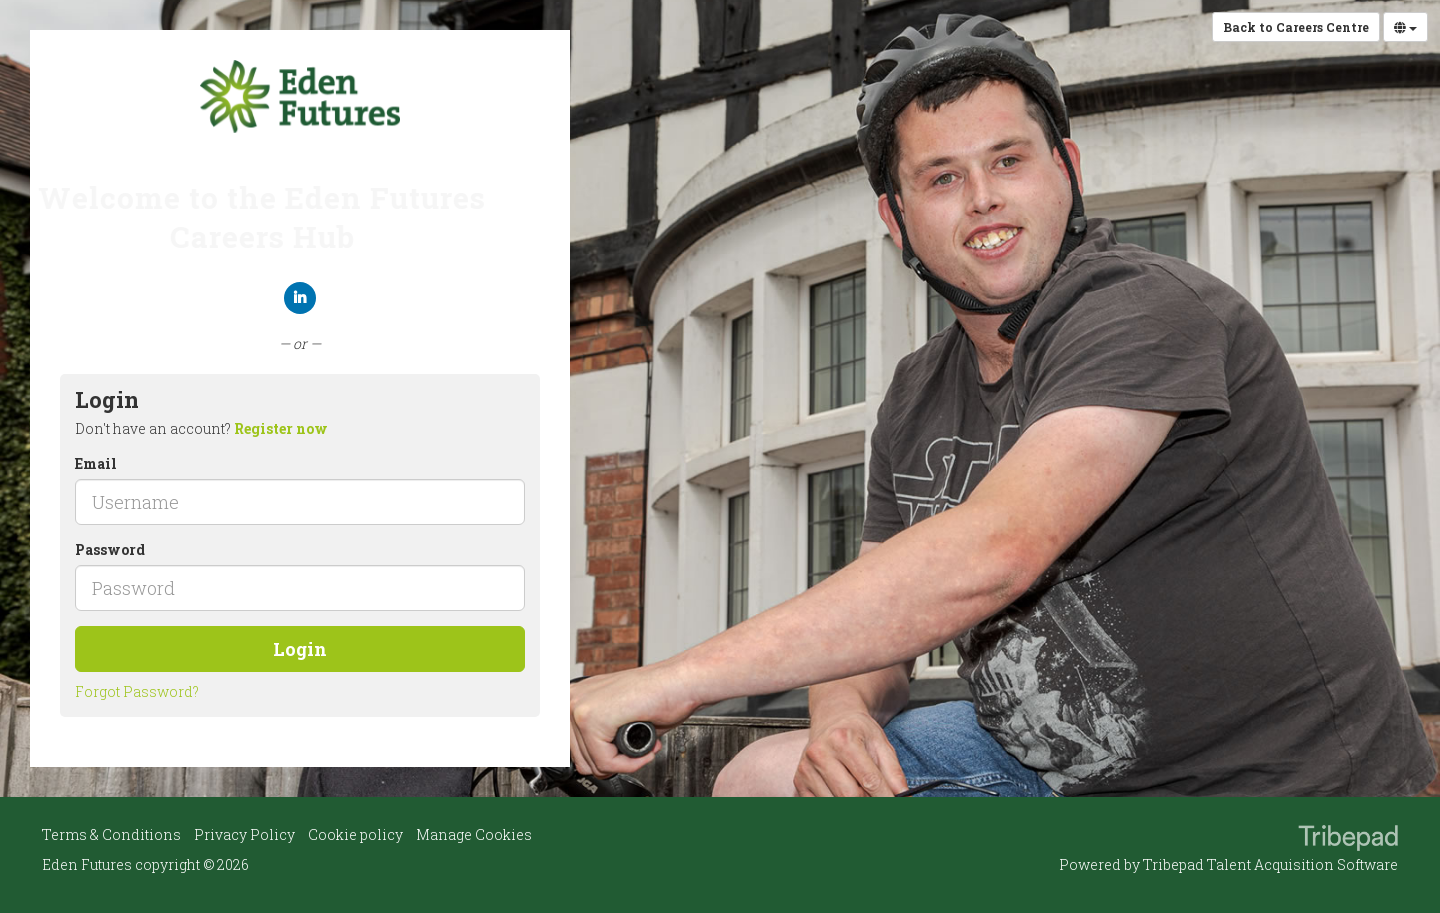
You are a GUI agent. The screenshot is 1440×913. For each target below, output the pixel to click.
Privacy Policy (244, 834)
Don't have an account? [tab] (201, 428)
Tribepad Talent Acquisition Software (1270, 864)
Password (110, 549)
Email (96, 463)
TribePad (1348, 840)
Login (300, 649)
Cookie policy (355, 834)
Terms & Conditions (111, 834)
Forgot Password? (137, 691)
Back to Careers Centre (1296, 27)
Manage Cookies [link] (474, 834)
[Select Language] (1405, 27)
